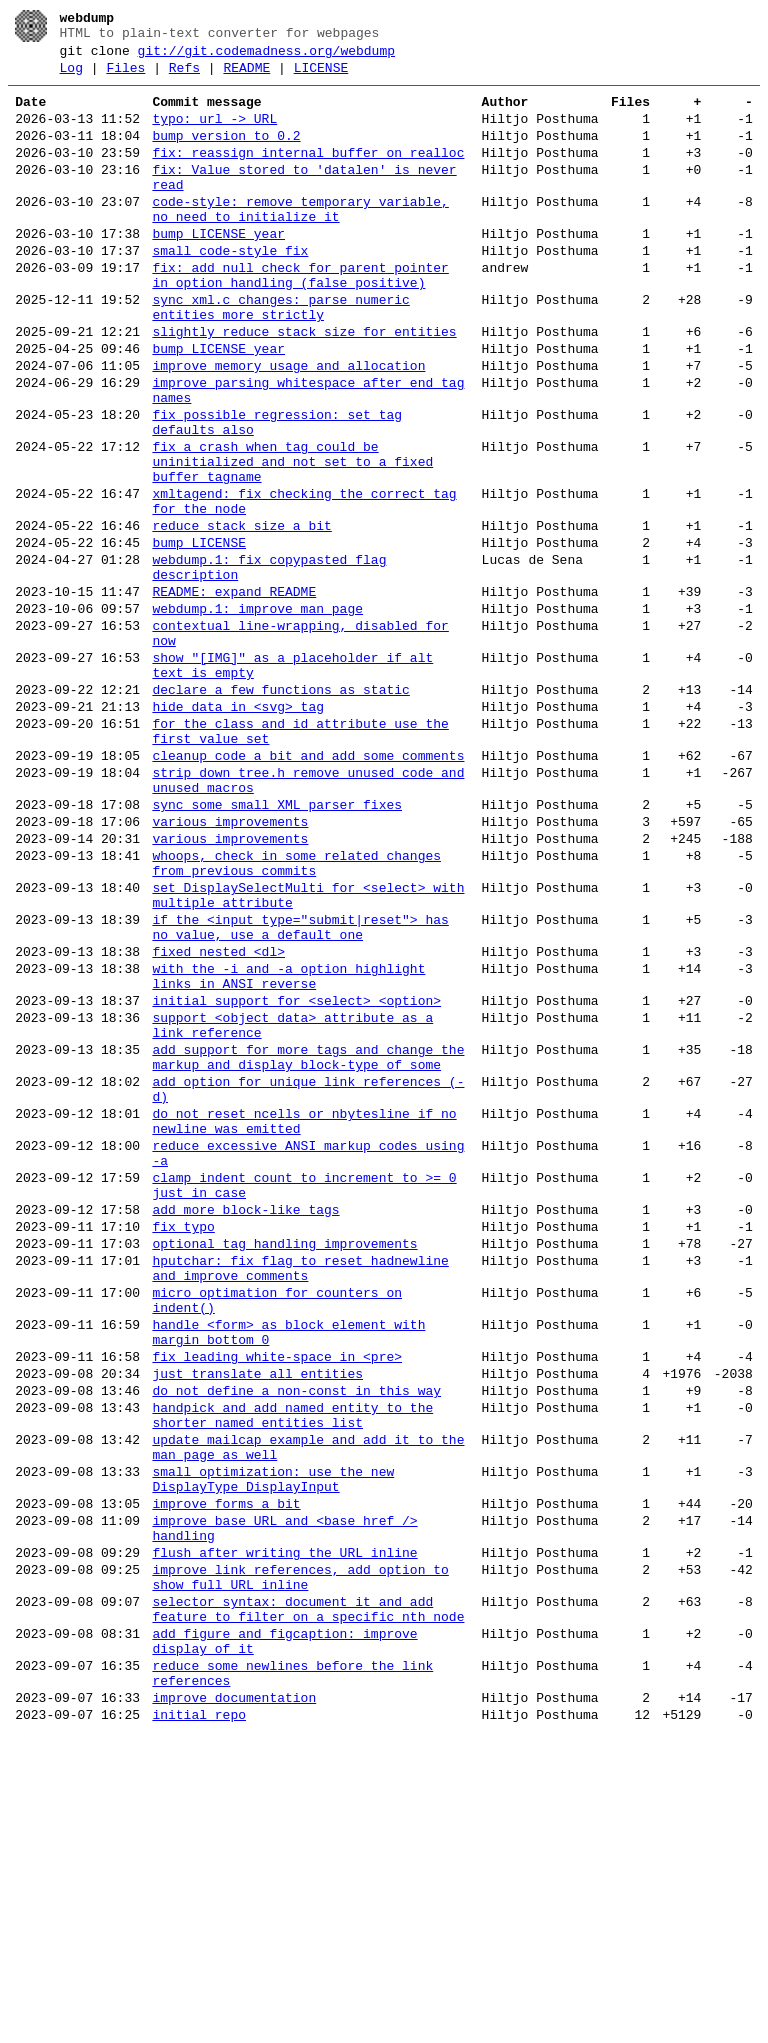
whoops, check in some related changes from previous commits (296, 1015)
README (246, 77)
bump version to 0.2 (226, 154)
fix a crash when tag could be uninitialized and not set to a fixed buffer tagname (292, 540)
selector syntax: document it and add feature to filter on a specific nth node (308, 1899)
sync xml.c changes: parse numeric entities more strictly (280, 357)
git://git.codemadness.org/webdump (266, 57)
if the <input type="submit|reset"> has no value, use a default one (300, 1091)
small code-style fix (230, 290)
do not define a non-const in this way (296, 1640)
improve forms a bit (226, 1774)
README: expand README (234, 694)
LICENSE (321, 77)
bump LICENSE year (218, 270)
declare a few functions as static (280, 810)
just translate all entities (257, 1620)
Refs (184, 77)
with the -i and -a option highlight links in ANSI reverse (288, 1149)
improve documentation (234, 2004)
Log (71, 77)
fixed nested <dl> (218, 1120)
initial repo (199, 2024)
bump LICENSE (199, 636)
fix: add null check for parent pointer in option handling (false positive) (300, 319)
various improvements (230, 966)
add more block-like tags (245, 1426)
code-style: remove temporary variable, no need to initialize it (300, 241)
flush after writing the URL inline (284, 1832)
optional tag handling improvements (284, 1466)
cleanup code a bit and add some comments (308, 888)
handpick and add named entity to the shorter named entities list (292, 1669)
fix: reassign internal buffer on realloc (308, 174)
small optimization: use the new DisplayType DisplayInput (273, 1745)
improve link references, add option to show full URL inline (300, 1861)
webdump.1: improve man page (257, 714)
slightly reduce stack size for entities (304, 386)
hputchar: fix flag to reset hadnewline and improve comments (300, 1495)
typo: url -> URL (214, 134)
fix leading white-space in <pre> (277, 1600)
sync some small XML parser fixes (277, 946)
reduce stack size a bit (241, 616)
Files (125, 77)
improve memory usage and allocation (288, 426)
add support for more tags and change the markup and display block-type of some (308, 1245)
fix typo (183, 1446)
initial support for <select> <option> (296, 1178)
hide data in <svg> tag (238, 830)
